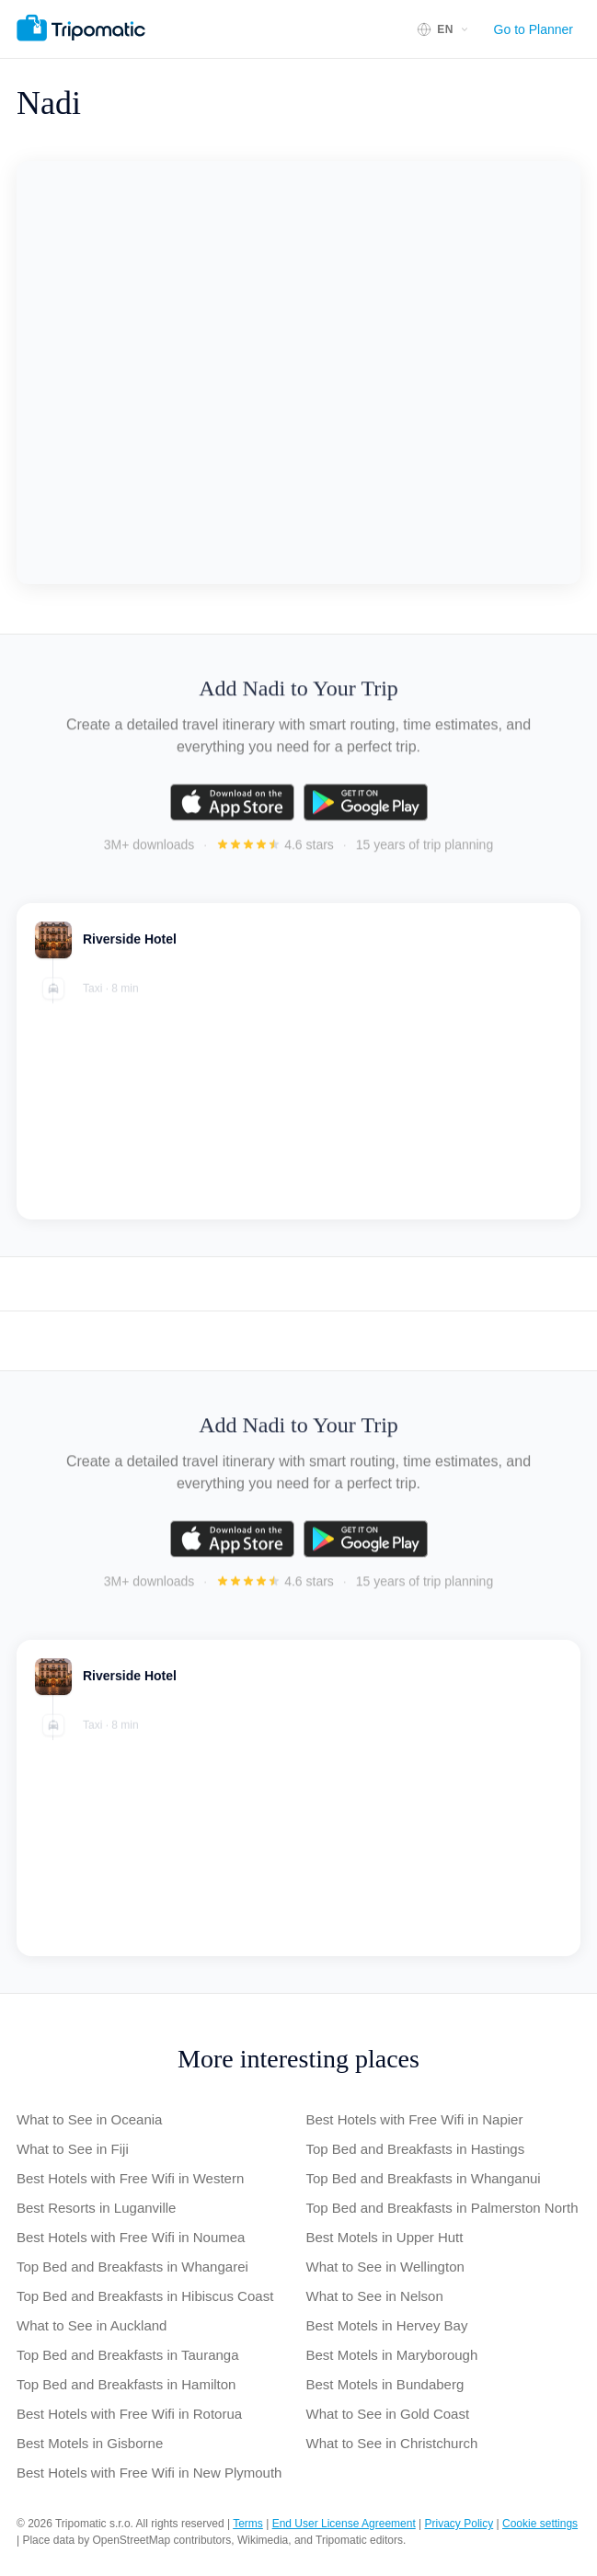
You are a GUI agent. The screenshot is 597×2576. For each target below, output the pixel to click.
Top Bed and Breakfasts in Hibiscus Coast (145, 2296)
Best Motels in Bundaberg (385, 2384)
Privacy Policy (459, 2523)
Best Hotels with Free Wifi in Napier (414, 2119)
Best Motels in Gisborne (90, 2443)
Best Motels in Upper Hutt (385, 2237)
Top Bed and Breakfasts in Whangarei (132, 2266)
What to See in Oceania (89, 2119)
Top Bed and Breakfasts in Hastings (415, 2149)
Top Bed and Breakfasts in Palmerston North (442, 2207)
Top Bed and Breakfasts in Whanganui (423, 2178)
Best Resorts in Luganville (96, 2207)
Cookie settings (540, 2523)
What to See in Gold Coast (388, 2413)
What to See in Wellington (385, 2266)
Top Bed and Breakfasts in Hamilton (126, 2384)
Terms (248, 2523)
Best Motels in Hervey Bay (387, 2325)
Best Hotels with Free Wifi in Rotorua (129, 2413)
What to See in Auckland (91, 2325)
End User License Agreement (344, 2523)
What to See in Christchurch (392, 2443)
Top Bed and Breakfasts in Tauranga (128, 2355)
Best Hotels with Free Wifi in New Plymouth (149, 2472)
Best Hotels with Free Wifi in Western (130, 2178)
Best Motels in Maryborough (392, 2355)
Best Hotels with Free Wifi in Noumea (131, 2237)
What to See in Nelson (374, 2296)
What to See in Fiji (73, 2149)
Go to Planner (533, 29)
